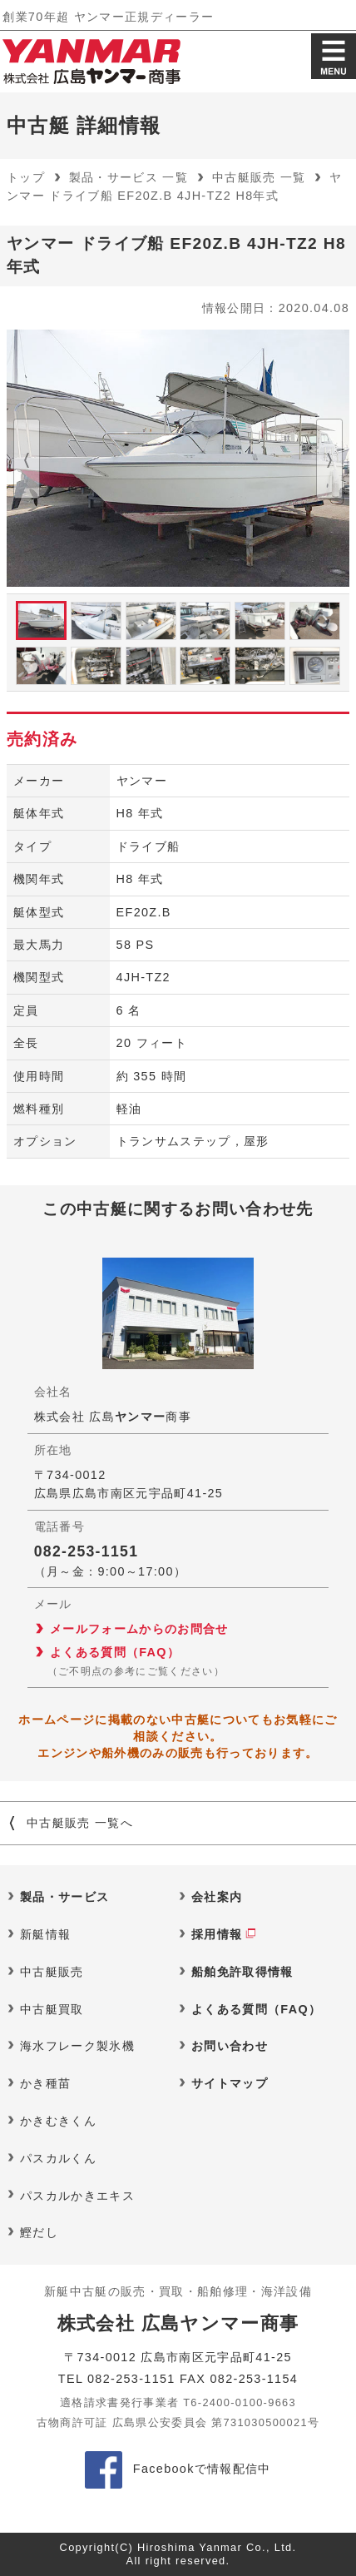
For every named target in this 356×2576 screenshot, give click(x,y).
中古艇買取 (52, 2009)
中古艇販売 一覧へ (80, 1822)
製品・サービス (64, 1896)
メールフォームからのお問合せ (139, 1628)
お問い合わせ (229, 2045)
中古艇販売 (52, 1971)
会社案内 (216, 1896)
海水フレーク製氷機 (77, 2045)
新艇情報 (45, 1934)
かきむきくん (58, 2120)
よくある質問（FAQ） (115, 1652)
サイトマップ (229, 2083)
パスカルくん (58, 2158)
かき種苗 (45, 2083)
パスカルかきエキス (77, 2195)
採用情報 (216, 1934)
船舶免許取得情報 (242, 1971)
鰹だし (39, 2232)
